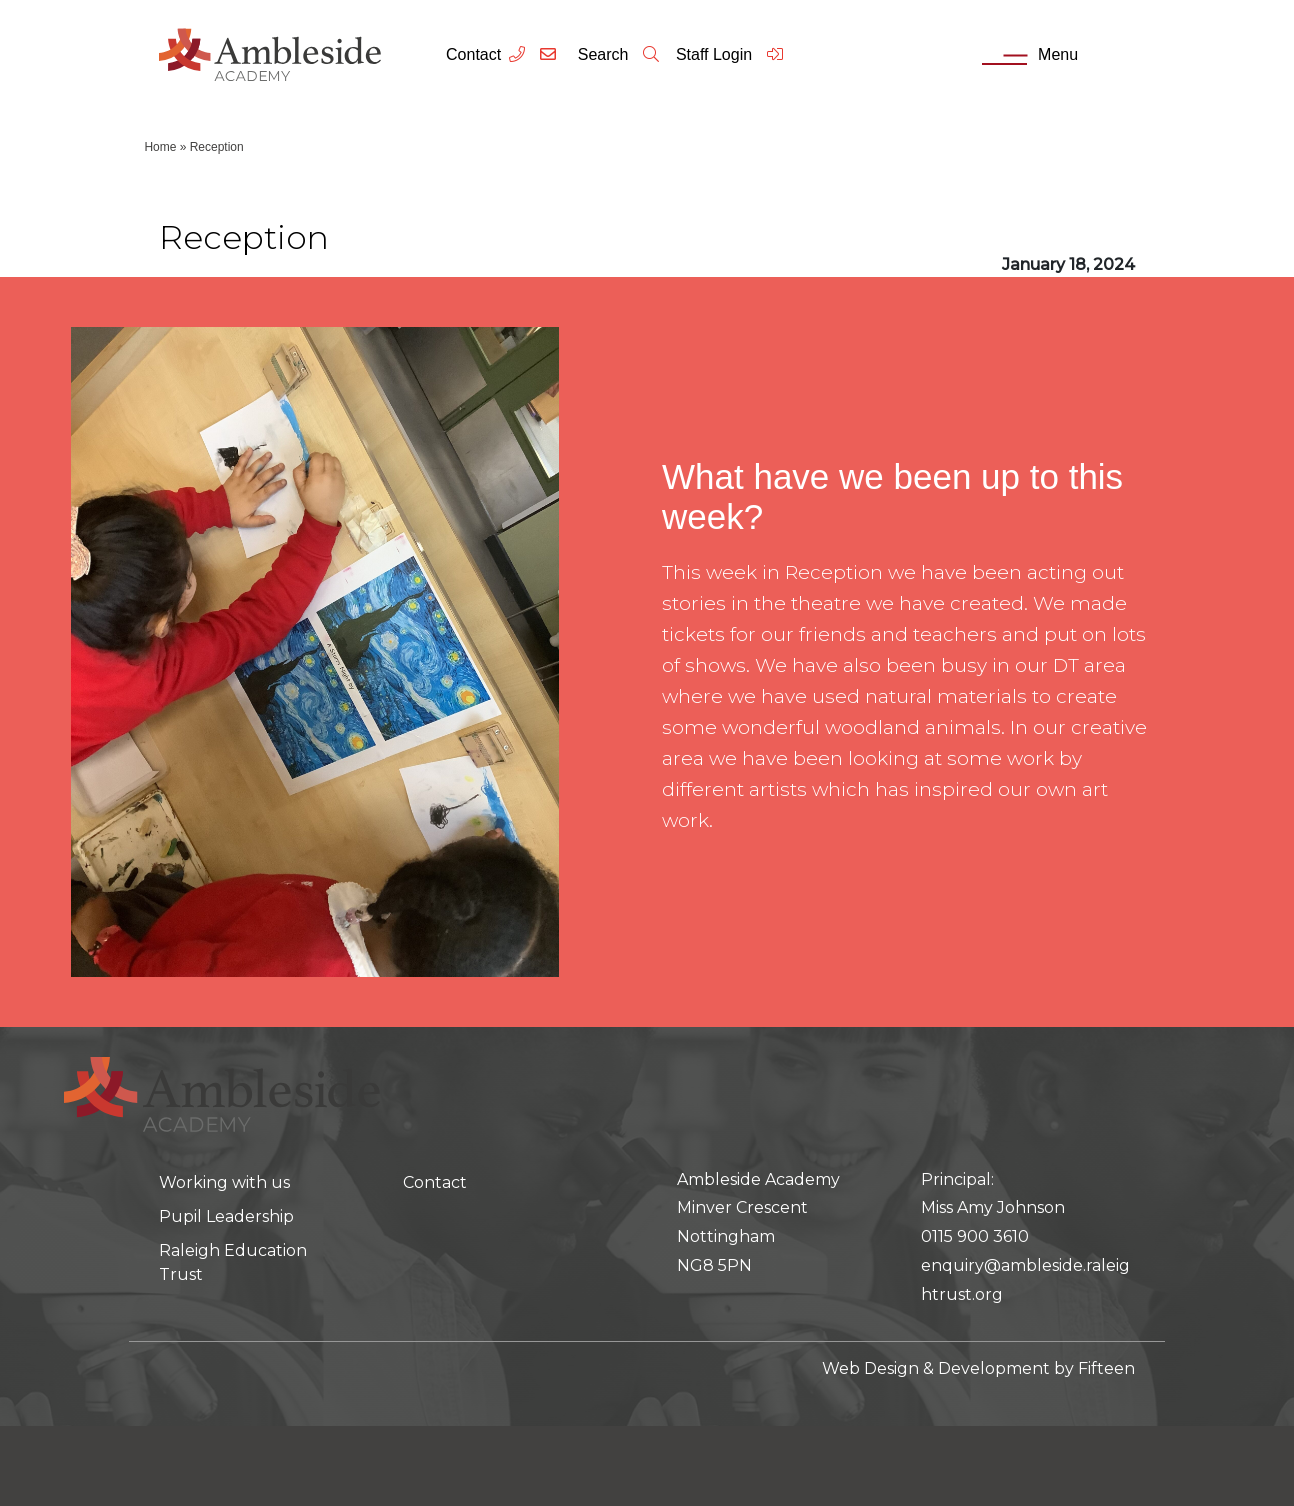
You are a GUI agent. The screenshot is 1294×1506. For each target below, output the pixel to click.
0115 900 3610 (975, 1236)
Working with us (224, 1182)
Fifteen (1106, 1368)
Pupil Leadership (226, 1216)
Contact (473, 54)
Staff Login (730, 54)
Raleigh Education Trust (233, 1262)
